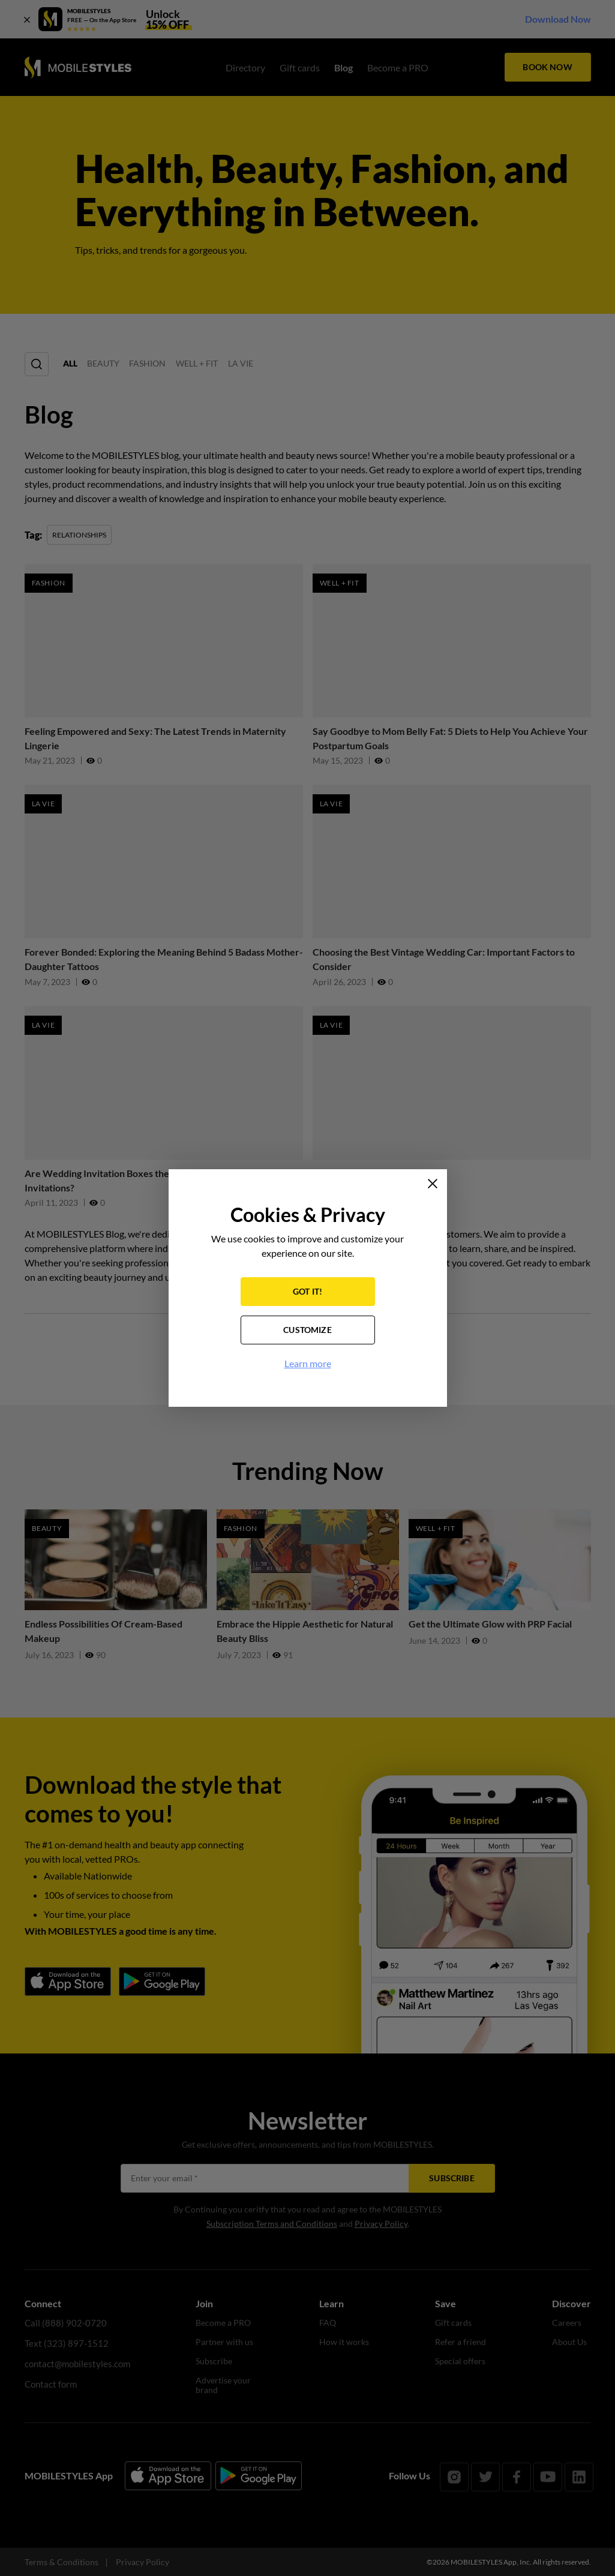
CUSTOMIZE (307, 1331)
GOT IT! (307, 1292)
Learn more (307, 1364)
